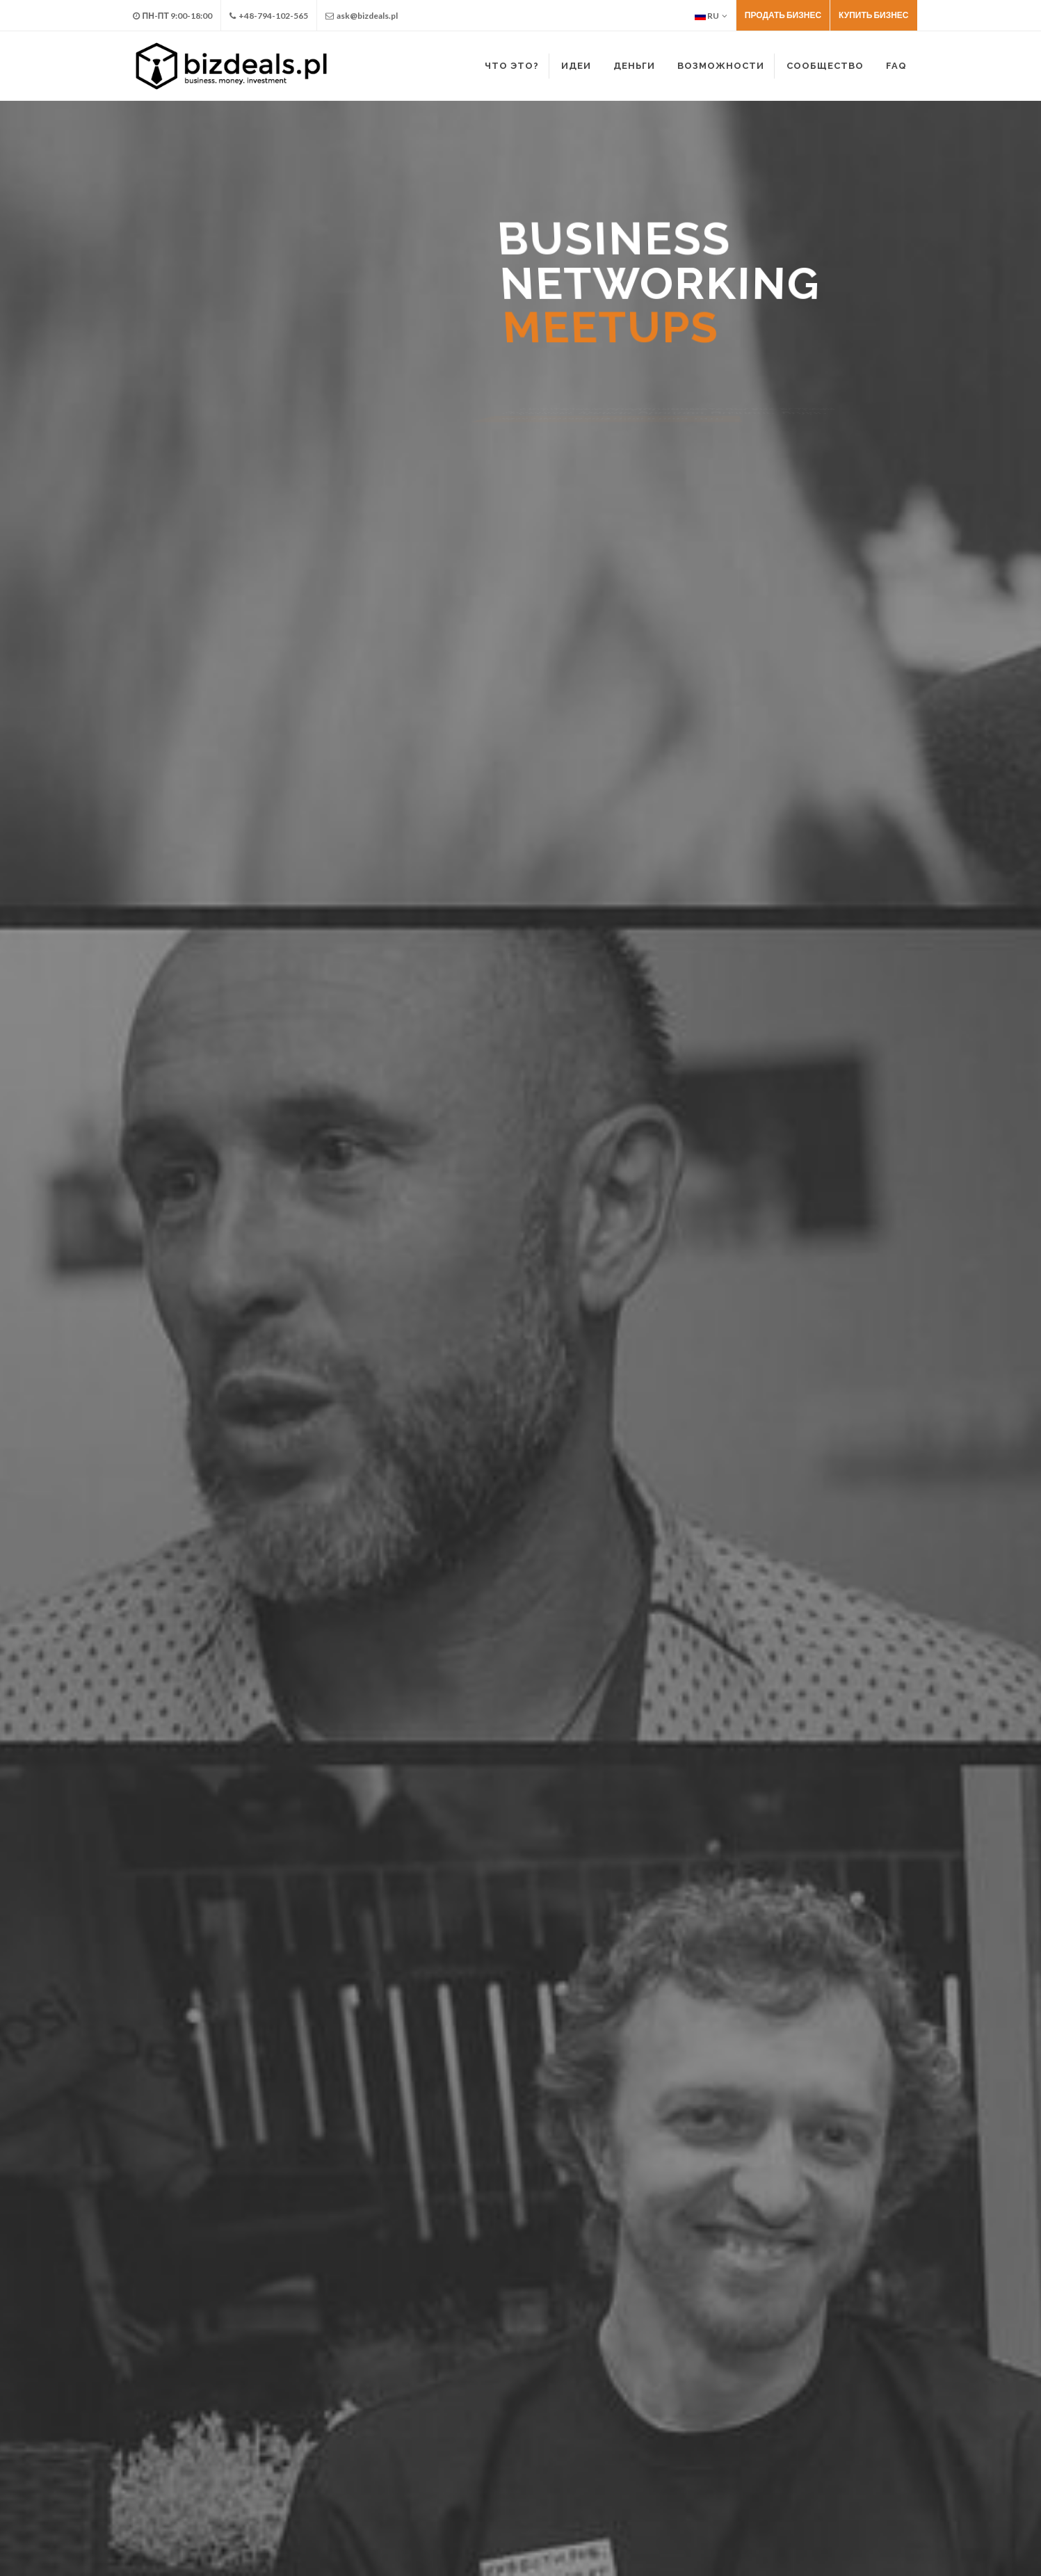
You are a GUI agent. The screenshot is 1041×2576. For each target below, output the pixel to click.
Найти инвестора (217, 978)
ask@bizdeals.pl (361, 15)
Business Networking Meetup (494, 2198)
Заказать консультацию (810, 978)
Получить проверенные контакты (833, 1083)
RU (711, 15)
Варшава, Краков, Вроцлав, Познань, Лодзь (663, 2222)
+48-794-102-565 (268, 15)
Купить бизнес (873, 15)
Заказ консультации (809, 1319)
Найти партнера (94, 1004)
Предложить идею (100, 978)
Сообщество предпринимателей (830, 1004)
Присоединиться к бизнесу (123, 1031)
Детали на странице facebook (456, 2325)
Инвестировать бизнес (460, 1004)
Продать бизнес (783, 15)
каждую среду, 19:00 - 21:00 (497, 2222)
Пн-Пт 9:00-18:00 (172, 15)
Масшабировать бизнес (462, 1057)
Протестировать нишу (804, 1057)
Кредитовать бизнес (453, 1031)
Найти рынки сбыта (798, 1031)
